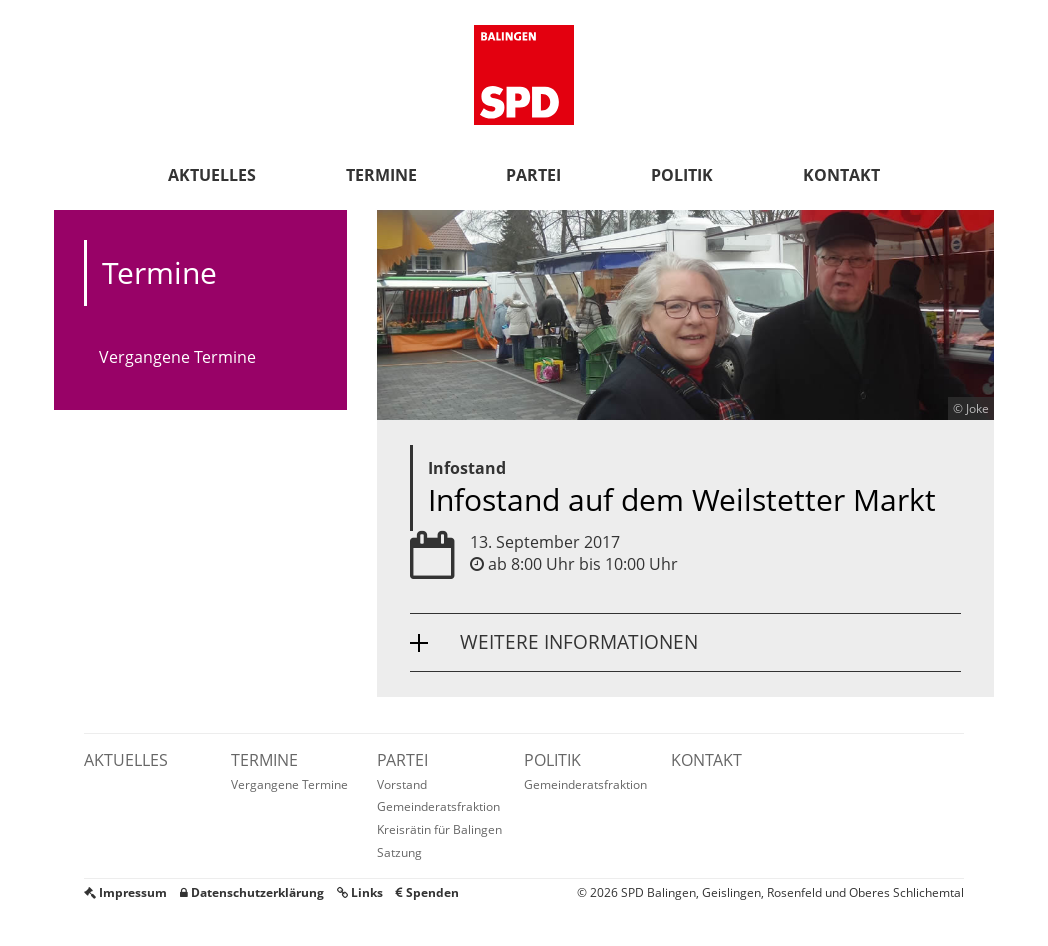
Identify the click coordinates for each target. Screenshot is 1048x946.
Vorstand (402, 784)
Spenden (427, 892)
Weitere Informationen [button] (579, 642)
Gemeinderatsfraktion (438, 806)
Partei (533, 175)
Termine (381, 175)
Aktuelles (212, 175)
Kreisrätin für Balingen (439, 829)
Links (360, 892)
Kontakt (841, 175)
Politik (682, 175)
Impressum (125, 892)
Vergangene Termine (177, 357)
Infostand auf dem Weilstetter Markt (682, 499)
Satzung (399, 852)
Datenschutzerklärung (252, 892)
